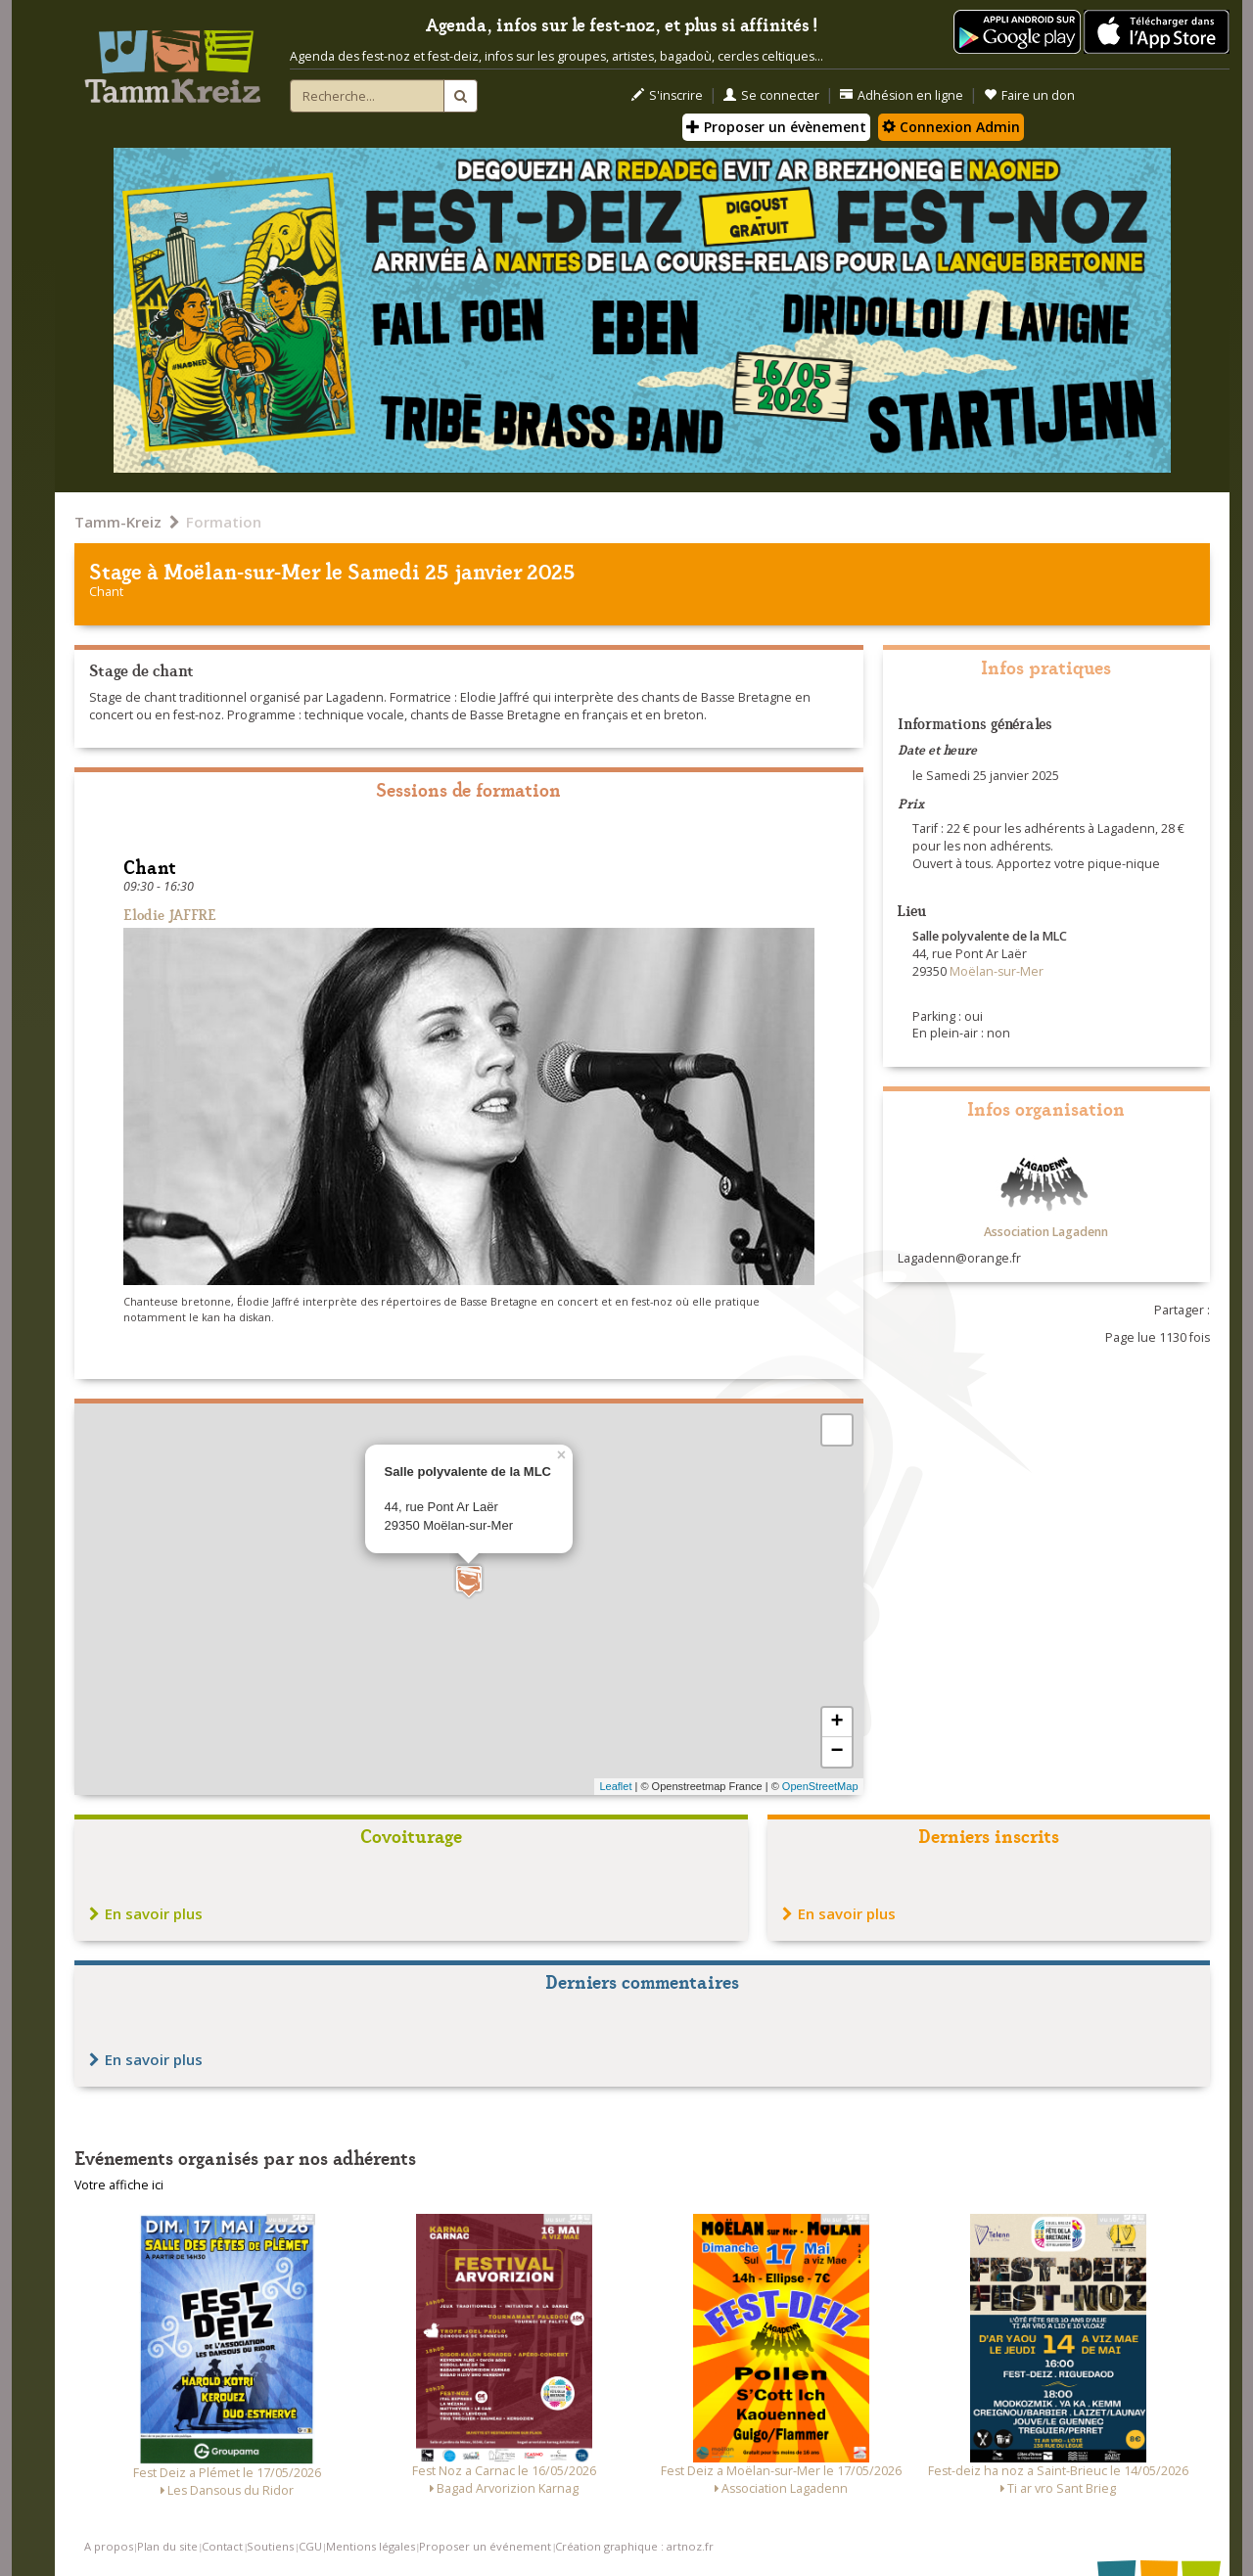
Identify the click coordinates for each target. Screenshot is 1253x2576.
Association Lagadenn (1046, 1231)
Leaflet (615, 1786)
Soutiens (270, 2546)
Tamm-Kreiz (118, 521)
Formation (223, 521)
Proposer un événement (485, 2546)
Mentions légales (370, 2546)
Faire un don (1029, 95)
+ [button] (836, 1722)
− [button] (836, 1752)
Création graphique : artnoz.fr (634, 2546)
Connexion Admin (951, 126)
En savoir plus (146, 1913)
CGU (310, 2546)
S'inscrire (667, 95)
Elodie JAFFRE (169, 913)
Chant (106, 591)
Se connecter (771, 95)
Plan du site (167, 2546)
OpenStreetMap (820, 1786)
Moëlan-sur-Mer (241, 570)
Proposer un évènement (776, 126)
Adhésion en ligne (901, 95)
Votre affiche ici (118, 2185)
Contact (222, 2546)
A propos (108, 2546)
